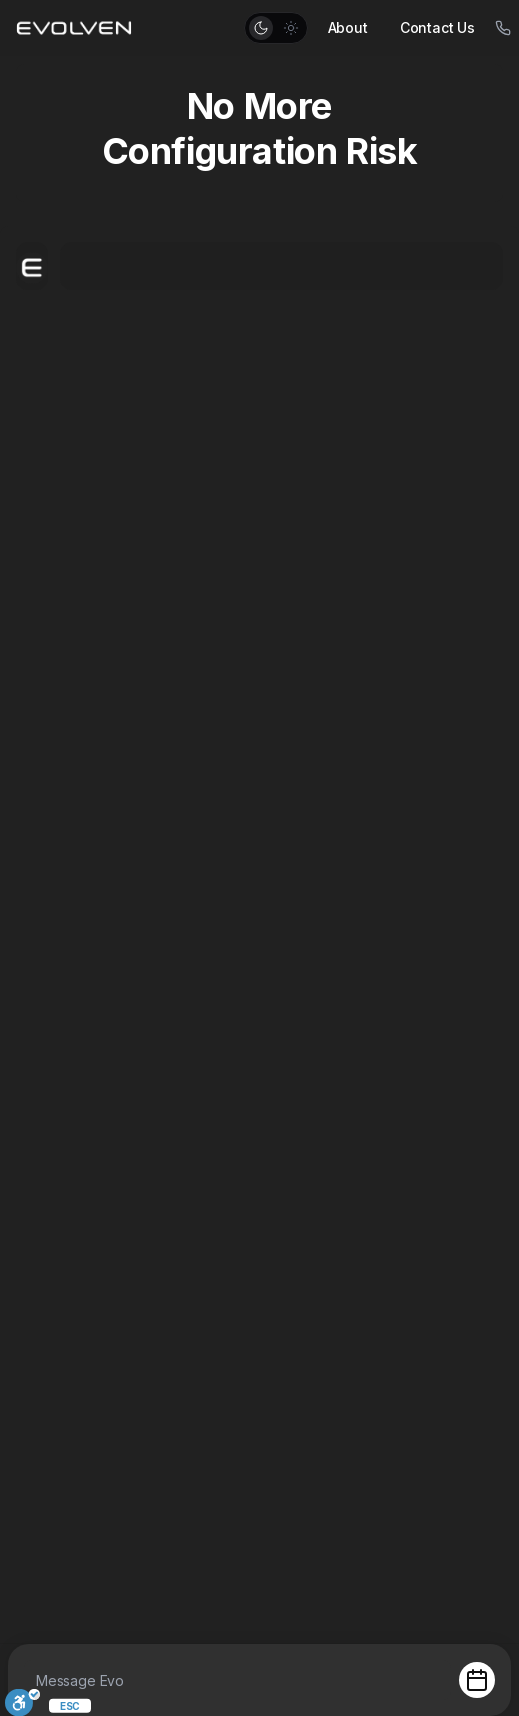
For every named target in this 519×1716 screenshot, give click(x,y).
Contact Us (437, 27)
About (348, 27)
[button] (276, 28)
